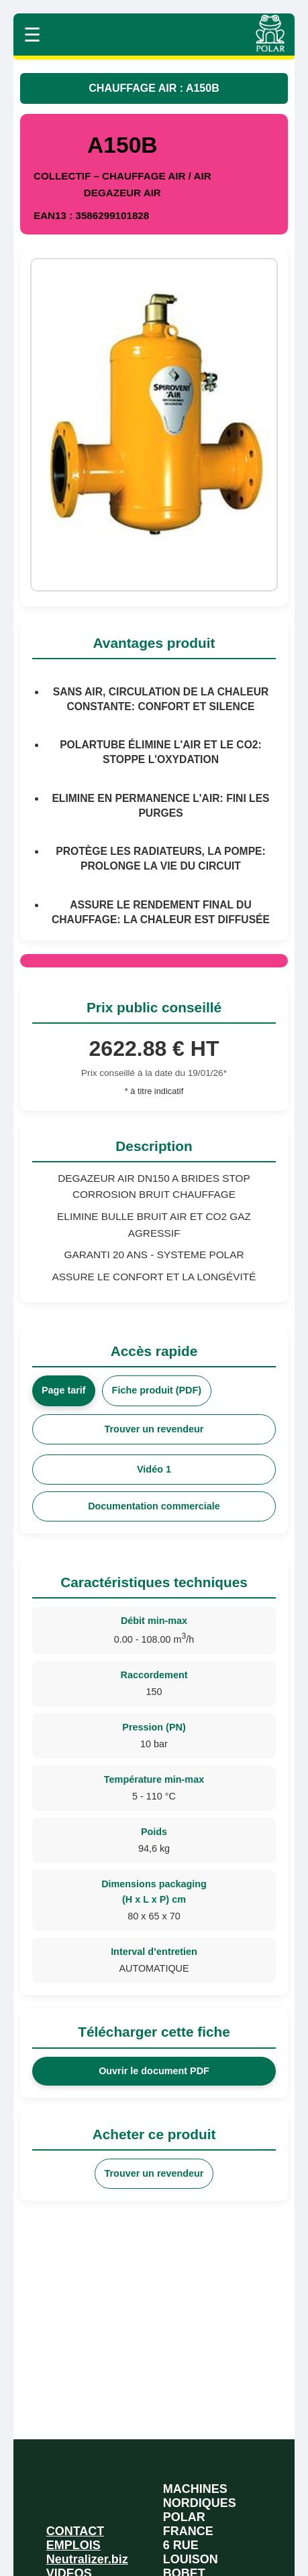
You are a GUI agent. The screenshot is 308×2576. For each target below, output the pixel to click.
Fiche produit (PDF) (157, 1390)
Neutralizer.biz (87, 2559)
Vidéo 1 (154, 1469)
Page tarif (64, 1390)
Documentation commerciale (154, 1506)
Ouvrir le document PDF (154, 2070)
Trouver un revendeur (154, 1429)
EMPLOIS (73, 2545)
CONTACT (75, 2531)
